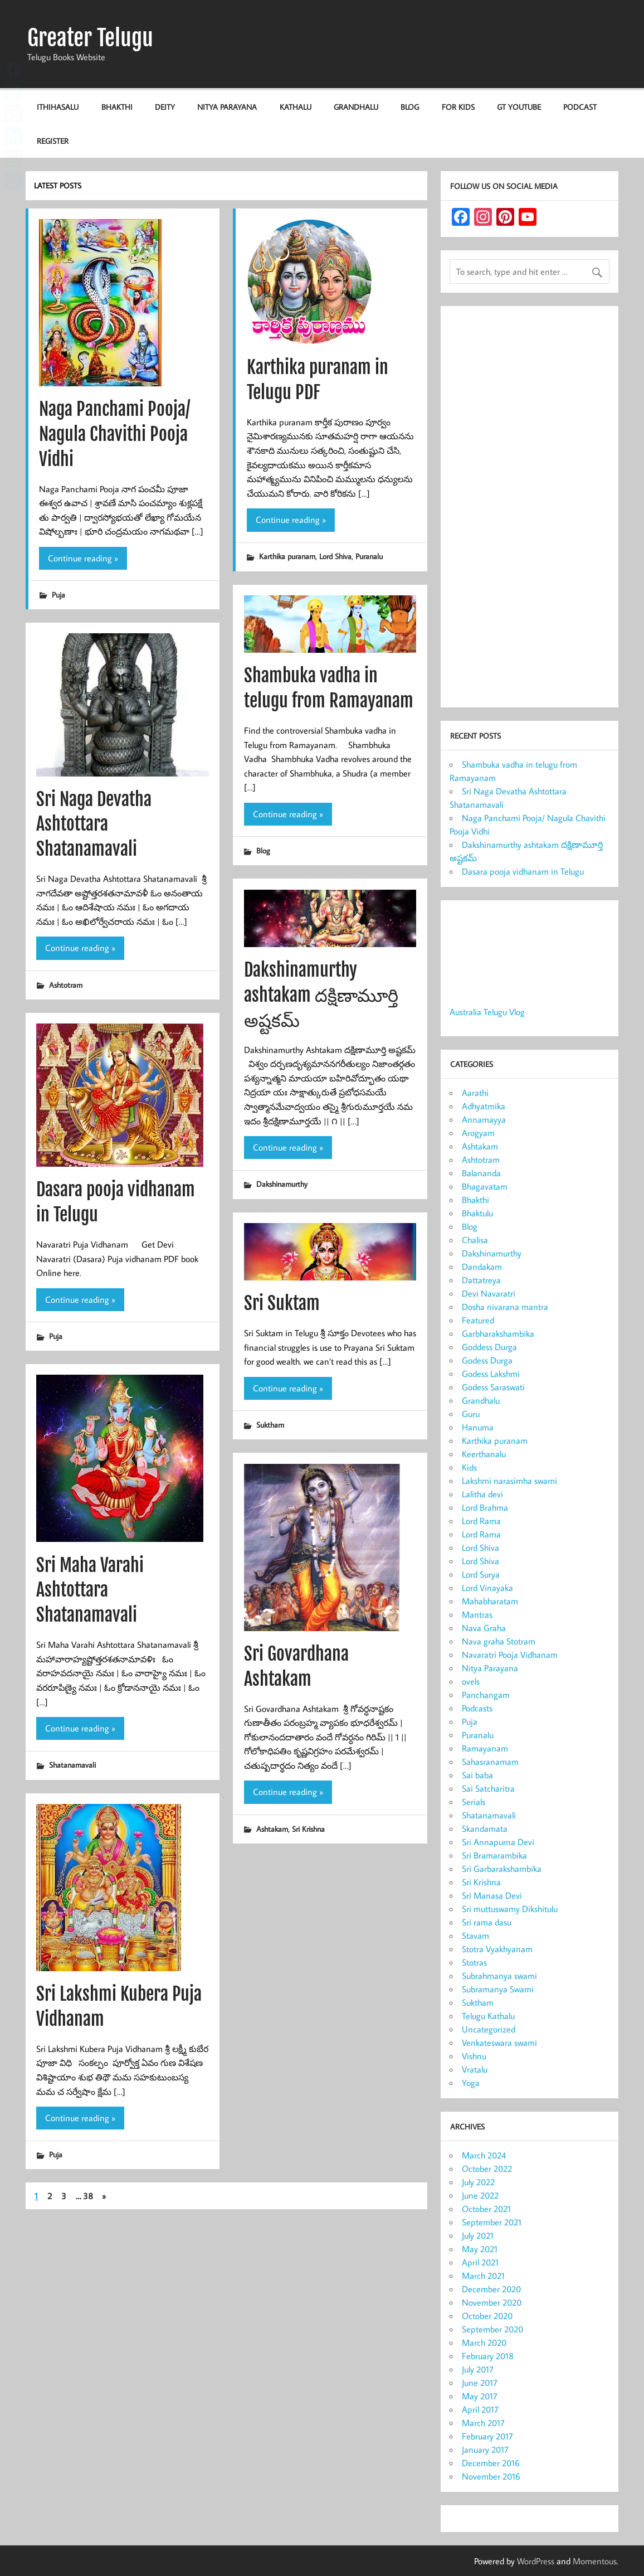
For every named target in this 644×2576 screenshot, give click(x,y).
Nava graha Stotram (498, 1641)
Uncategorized (488, 2029)
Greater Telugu (90, 38)
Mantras (477, 1614)
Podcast (580, 106)
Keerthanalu (484, 1453)
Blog (410, 106)
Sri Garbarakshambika (501, 1868)
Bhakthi (117, 106)
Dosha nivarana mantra (505, 1306)
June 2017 (479, 2382)
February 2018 (488, 2355)
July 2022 (478, 2181)
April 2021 (480, 2262)
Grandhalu (356, 106)
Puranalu (369, 556)
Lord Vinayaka (487, 1587)
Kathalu (295, 106)
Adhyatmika (483, 1106)
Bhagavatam (485, 1186)
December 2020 (491, 2288)
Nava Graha (484, 1627)
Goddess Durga (489, 1346)
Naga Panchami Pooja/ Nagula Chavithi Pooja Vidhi (114, 434)
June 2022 (480, 2195)
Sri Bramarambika (494, 1855)
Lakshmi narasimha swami (509, 1480)
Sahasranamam (490, 1761)
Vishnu (474, 2055)
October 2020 (487, 2315)
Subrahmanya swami (499, 1975)
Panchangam (486, 1694)
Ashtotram (65, 984)
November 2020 (491, 2302)
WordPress (535, 2561)
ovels (471, 1681)
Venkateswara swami (499, 2042)
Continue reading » (83, 558)
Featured (478, 1320)
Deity (165, 106)
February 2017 (487, 2436)
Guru (471, 1413)
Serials (473, 1801)
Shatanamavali (72, 1764)
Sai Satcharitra (488, 1788)
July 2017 (478, 2369)
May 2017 (479, 2396)
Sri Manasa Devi (492, 1895)
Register (53, 140)
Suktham (270, 1424)
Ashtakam (272, 1828)
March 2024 (484, 2155)
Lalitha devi (482, 1494)
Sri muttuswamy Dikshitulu (510, 1908)
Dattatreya (481, 1279)
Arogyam (478, 1132)
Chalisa (475, 1239)
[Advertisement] (529, 509)
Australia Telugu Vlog (487, 1011)
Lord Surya (481, 1574)
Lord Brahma (485, 1507)
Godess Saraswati (493, 1387)
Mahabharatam (490, 1601)
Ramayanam (485, 1748)
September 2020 (492, 2329)
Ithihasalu (58, 106)
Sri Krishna (308, 1828)
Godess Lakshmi (491, 1373)
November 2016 (491, 2476)
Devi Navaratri (488, 1293)
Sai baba (477, 1775)
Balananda (481, 1172)
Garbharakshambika (498, 1333)
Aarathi (475, 1092)
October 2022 (487, 2168)
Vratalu (474, 2069)
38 (88, 2195)
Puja (58, 594)
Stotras (474, 1962)
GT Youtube (519, 106)
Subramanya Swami (498, 1989)
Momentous (595, 2561)
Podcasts (477, 1708)
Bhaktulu (477, 1213)
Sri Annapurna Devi (498, 1841)
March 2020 (484, 2342)
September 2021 (491, 2222)
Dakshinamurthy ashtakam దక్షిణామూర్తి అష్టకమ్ (321, 995)
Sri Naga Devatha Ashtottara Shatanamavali (94, 824)
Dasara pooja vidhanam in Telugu (523, 871)
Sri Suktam (282, 1303)
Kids (469, 1467)
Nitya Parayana (227, 106)
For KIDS (458, 106)
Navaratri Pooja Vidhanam (510, 1654)
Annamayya (484, 1119)
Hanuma (478, 1427)
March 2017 (483, 2422)
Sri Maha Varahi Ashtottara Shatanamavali (90, 1590)
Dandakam (482, 1266)
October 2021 (486, 2208)
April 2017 (480, 2409)
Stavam (475, 1935)
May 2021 (479, 2248)
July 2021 (478, 2235)
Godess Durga (487, 1360)
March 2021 (483, 2275)
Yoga (471, 2082)
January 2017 (485, 2449)
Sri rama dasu (486, 1922)
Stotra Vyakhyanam (497, 1948)
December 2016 (491, 2462)
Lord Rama (481, 1520)
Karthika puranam (287, 556)
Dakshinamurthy (282, 1183)
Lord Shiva (335, 556)
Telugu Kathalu (488, 2015)
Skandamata (485, 1828)
